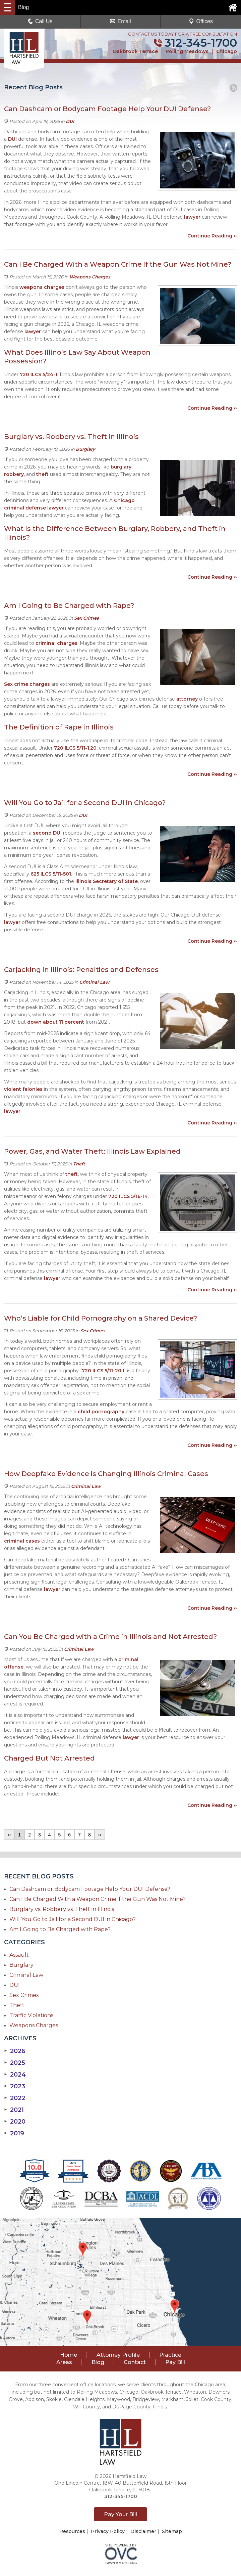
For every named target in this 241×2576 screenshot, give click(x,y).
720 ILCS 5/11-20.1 (103, 1371)
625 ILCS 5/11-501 (51, 874)
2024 (15, 2074)
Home (68, 2355)
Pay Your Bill (120, 2514)
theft (42, 474)
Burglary (85, 449)
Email (120, 21)
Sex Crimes (86, 618)
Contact (135, 2362)
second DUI (47, 833)
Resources (72, 2531)
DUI (70, 121)
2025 (14, 2062)
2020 (14, 2121)
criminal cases (22, 1541)
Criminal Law (94, 982)
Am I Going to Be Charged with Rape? (60, 1929)
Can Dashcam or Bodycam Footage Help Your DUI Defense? (89, 1889)
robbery (14, 474)
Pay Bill (175, 2362)
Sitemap (172, 2531)
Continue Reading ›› (212, 236)
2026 (14, 2051)
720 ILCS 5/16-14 (127, 1196)
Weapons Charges (89, 276)
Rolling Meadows (187, 51)
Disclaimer (143, 2531)
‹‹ (9, 1834)
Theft (79, 1163)
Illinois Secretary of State (106, 881)
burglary (121, 467)
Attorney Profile (118, 2355)
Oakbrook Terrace (135, 51)
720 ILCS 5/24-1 (38, 374)
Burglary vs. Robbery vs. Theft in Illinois (61, 1909)
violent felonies (23, 1089)
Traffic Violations (31, 2015)
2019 (14, 2133)
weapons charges (41, 287)
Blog (98, 2362)
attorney (187, 699)
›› (99, 1834)
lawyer (192, 217)
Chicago (226, 51)
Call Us (40, 21)
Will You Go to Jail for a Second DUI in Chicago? (72, 1919)
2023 (14, 2086)
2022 (14, 2098)
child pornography (100, 1412)
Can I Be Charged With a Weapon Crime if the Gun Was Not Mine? (97, 1899)
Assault (19, 1955)
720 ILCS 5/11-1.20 (75, 748)
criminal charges (56, 643)
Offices (201, 21)
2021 (14, 2109)
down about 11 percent (55, 1022)
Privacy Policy (108, 2531)
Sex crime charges (27, 684)
